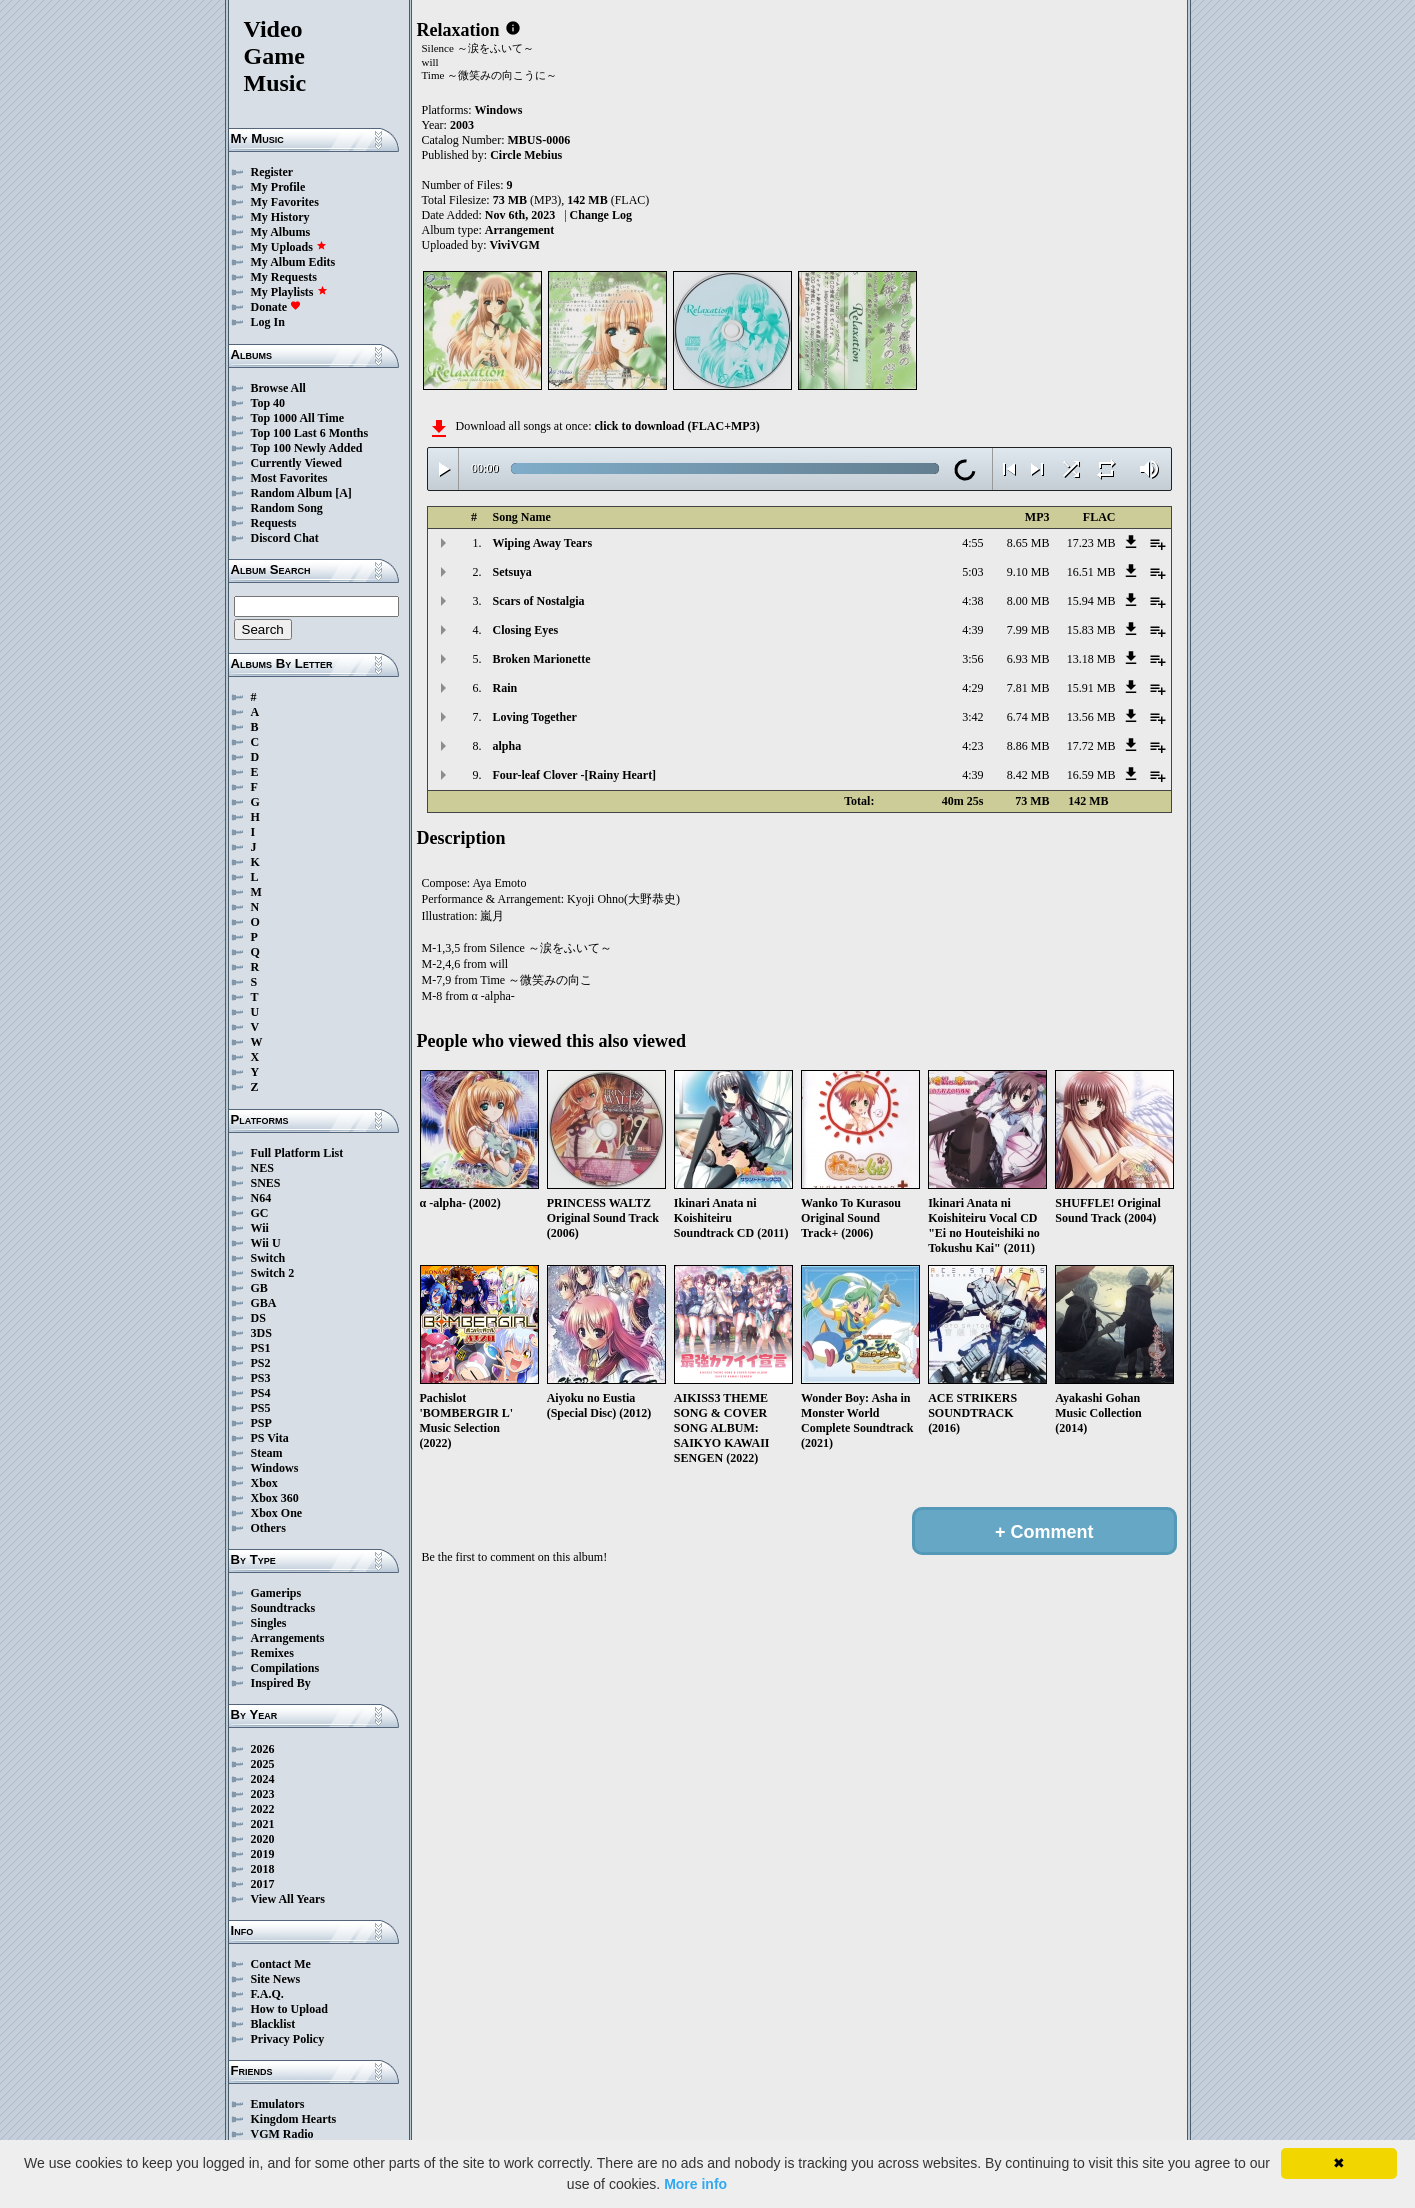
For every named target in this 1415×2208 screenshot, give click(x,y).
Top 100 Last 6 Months (310, 433)
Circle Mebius (526, 155)
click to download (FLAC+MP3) (676, 426)
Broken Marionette (542, 659)
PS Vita (270, 1438)
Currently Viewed (296, 463)
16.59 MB (1091, 775)
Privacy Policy (288, 2039)
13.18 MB (1091, 659)
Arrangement (519, 230)
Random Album (292, 493)
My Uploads (289, 247)
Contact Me (281, 1964)
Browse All (278, 388)
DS (258, 1318)
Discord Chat (285, 538)
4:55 (972, 543)
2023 (263, 1794)
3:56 (972, 659)
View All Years (288, 1899)
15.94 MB (1091, 601)
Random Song (287, 508)
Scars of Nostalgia (539, 601)
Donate (276, 307)
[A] (343, 493)
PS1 (261, 1348)
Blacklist (273, 2024)
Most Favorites (289, 478)
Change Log (601, 215)
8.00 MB (1028, 601)
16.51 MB (1091, 572)
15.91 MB (1091, 688)
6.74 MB (1028, 717)
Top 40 (268, 403)
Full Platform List (297, 1153)
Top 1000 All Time (297, 418)
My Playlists (289, 292)
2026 (263, 1749)
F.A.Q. (267, 1994)
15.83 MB (1091, 630)
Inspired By (281, 1683)
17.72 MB (1091, 746)
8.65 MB (1028, 543)
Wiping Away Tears (543, 543)
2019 (263, 1854)
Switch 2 (273, 1273)
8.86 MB (1028, 746)
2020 (263, 1839)
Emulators (278, 2104)
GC (260, 1213)
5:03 (972, 572)
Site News (276, 1979)
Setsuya (512, 572)
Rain (505, 688)
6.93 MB (1028, 659)
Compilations (285, 1668)
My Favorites (285, 202)
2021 (263, 1824)
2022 (263, 1809)
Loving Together (535, 717)
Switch (268, 1258)
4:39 (972, 630)
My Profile (278, 187)
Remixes (272, 1653)
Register (272, 172)
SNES (266, 1183)
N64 (261, 1198)
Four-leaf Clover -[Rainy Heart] (575, 775)
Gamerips (276, 1593)
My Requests (284, 277)
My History (280, 217)
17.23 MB (1091, 543)
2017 (263, 1884)
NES (262, 1168)
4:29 (972, 688)
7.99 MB (1028, 630)
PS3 (261, 1378)
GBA (264, 1303)
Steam (267, 1453)
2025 (263, 1764)
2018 (263, 1869)
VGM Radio (282, 2134)
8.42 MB (1028, 775)
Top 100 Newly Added (307, 448)
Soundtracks (283, 1608)
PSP (261, 1423)
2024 (263, 1779)
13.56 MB (1091, 717)
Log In (268, 322)
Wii (260, 1228)
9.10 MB (1028, 572)
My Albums (281, 232)
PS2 (261, 1363)
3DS (261, 1333)
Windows (275, 1468)
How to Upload (289, 2009)
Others (268, 1528)
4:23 (972, 746)
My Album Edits (293, 262)
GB (259, 1288)
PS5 (261, 1408)
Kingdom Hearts (294, 2119)
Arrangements (288, 1638)
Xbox (264, 1483)
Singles (269, 1623)
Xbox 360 (275, 1498)
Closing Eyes (526, 630)
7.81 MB (1028, 688)
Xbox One (277, 1513)
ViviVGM (515, 245)
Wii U (266, 1243)
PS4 (261, 1393)
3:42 (972, 717)
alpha (507, 746)
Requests (274, 523)
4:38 (972, 601)
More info (695, 2184)
